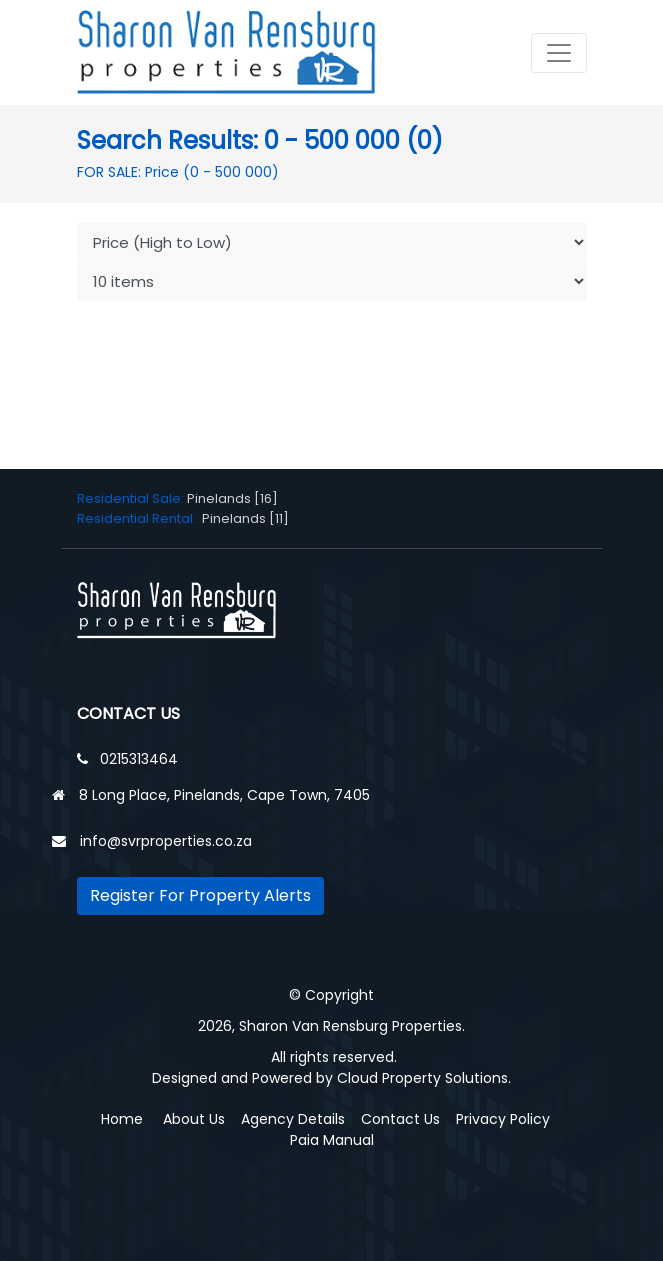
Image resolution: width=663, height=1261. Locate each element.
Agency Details (293, 1119)
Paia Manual (332, 1140)
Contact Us (400, 1119)
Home (122, 1119)
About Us (194, 1119)
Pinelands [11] (245, 518)
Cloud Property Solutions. (424, 1078)
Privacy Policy (503, 1119)
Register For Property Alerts (200, 895)
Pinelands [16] (232, 498)
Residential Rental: (139, 518)
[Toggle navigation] (559, 53)
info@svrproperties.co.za (166, 841)
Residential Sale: (132, 498)
